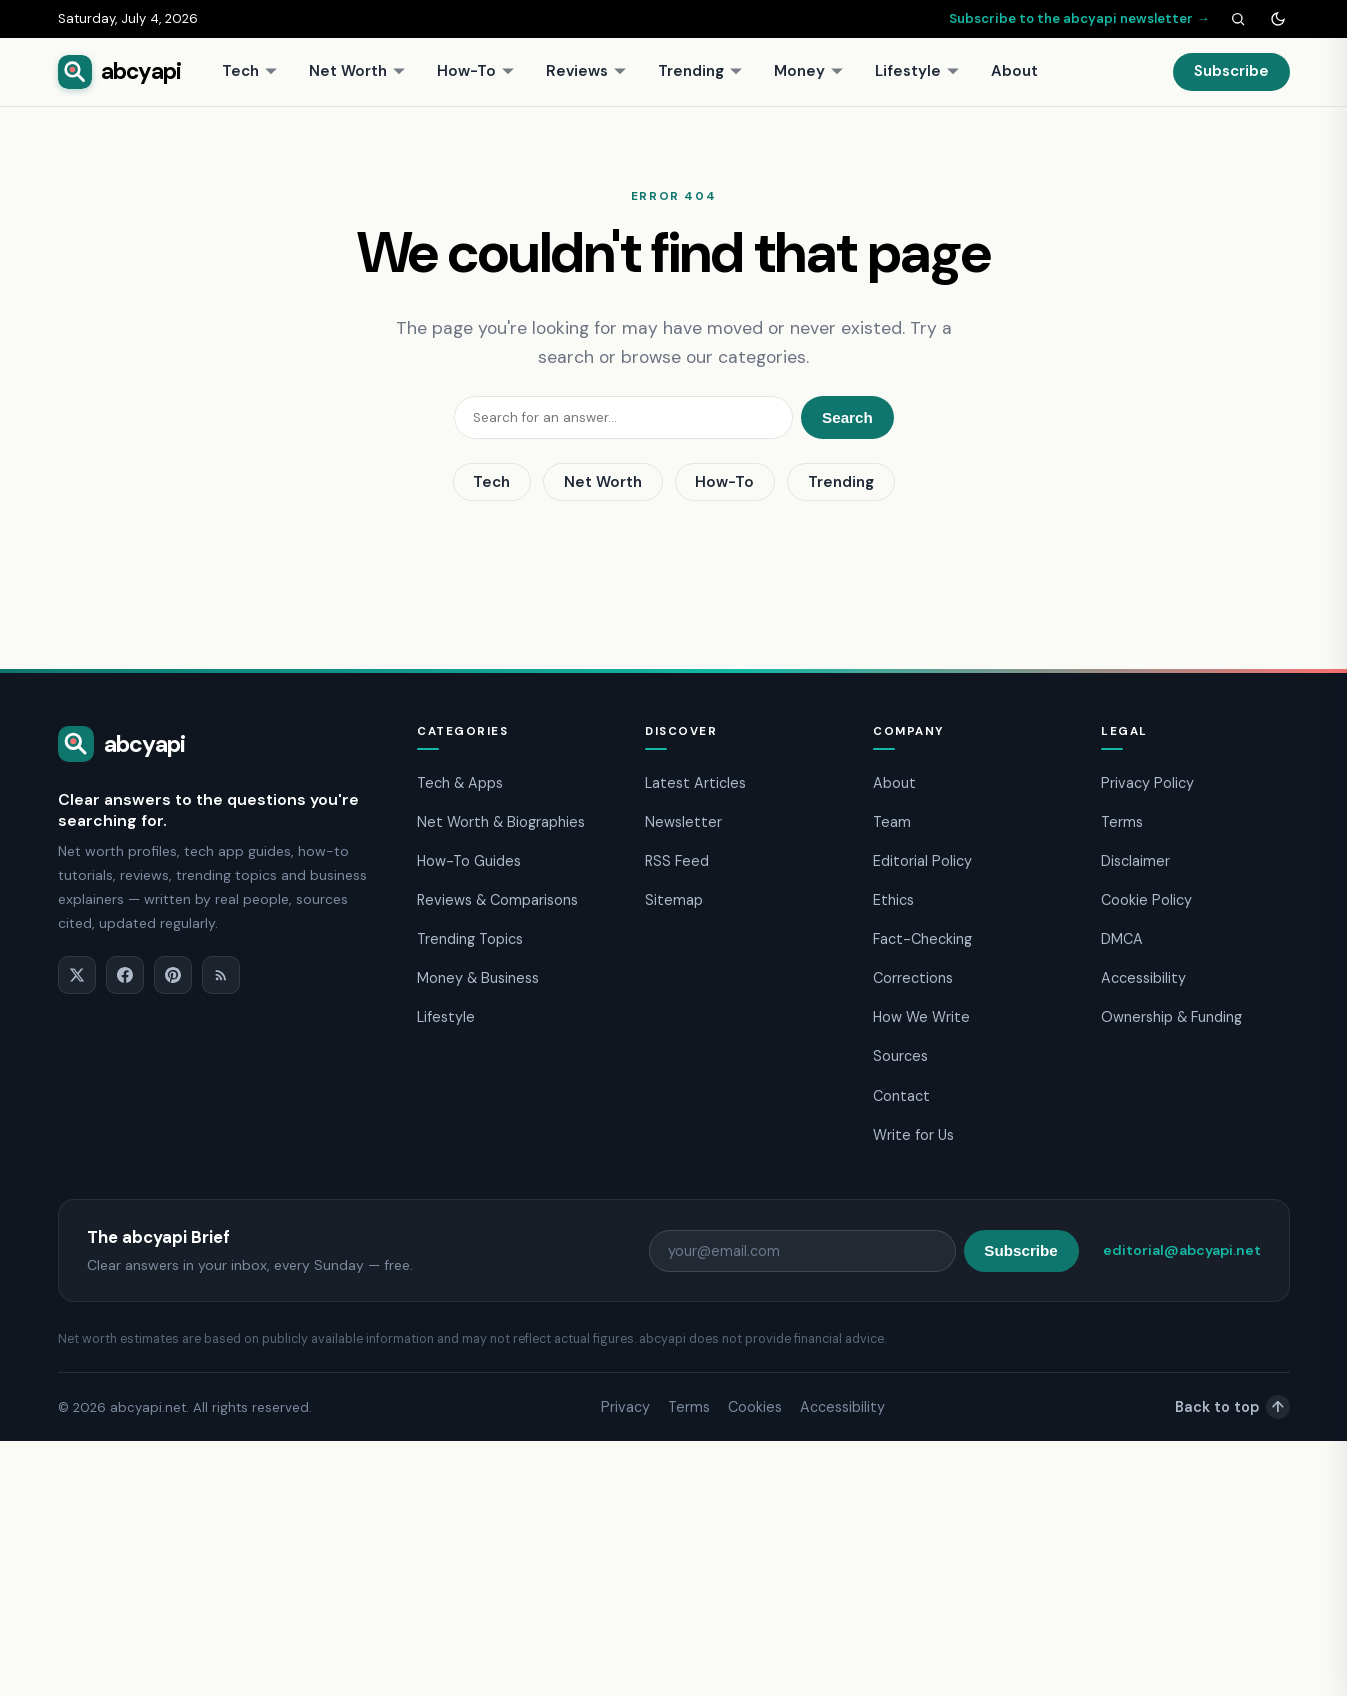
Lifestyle (917, 71)
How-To (476, 71)
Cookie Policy (1146, 900)
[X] (77, 975)
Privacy (625, 1407)
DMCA (1122, 939)
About (1014, 71)
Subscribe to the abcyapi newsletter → (1079, 18)
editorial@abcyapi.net (1182, 1250)
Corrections (913, 978)
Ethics (893, 900)
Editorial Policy (922, 861)
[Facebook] (125, 975)
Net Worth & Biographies (501, 822)
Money (809, 71)
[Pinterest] (173, 975)
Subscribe (1231, 71)
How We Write (921, 1017)
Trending (700, 71)
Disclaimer (1135, 861)
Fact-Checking (922, 939)
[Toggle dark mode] (1278, 19)
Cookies (755, 1407)
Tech (250, 71)
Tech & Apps (460, 783)
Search (847, 417)
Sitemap (674, 900)
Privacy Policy (1147, 783)
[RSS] (221, 975)
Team (892, 822)
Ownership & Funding (1171, 1017)
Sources (900, 1056)
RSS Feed (677, 861)
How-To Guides (469, 861)
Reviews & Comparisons (497, 900)
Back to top (1232, 1407)
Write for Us (913, 1135)
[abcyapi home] (120, 72)
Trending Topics (470, 939)
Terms (1122, 822)
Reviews (586, 71)
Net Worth (357, 71)
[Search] (1238, 19)
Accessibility (1143, 978)
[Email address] (802, 1251)
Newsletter (683, 822)
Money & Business (478, 978)
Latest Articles (695, 783)
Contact (901, 1096)
